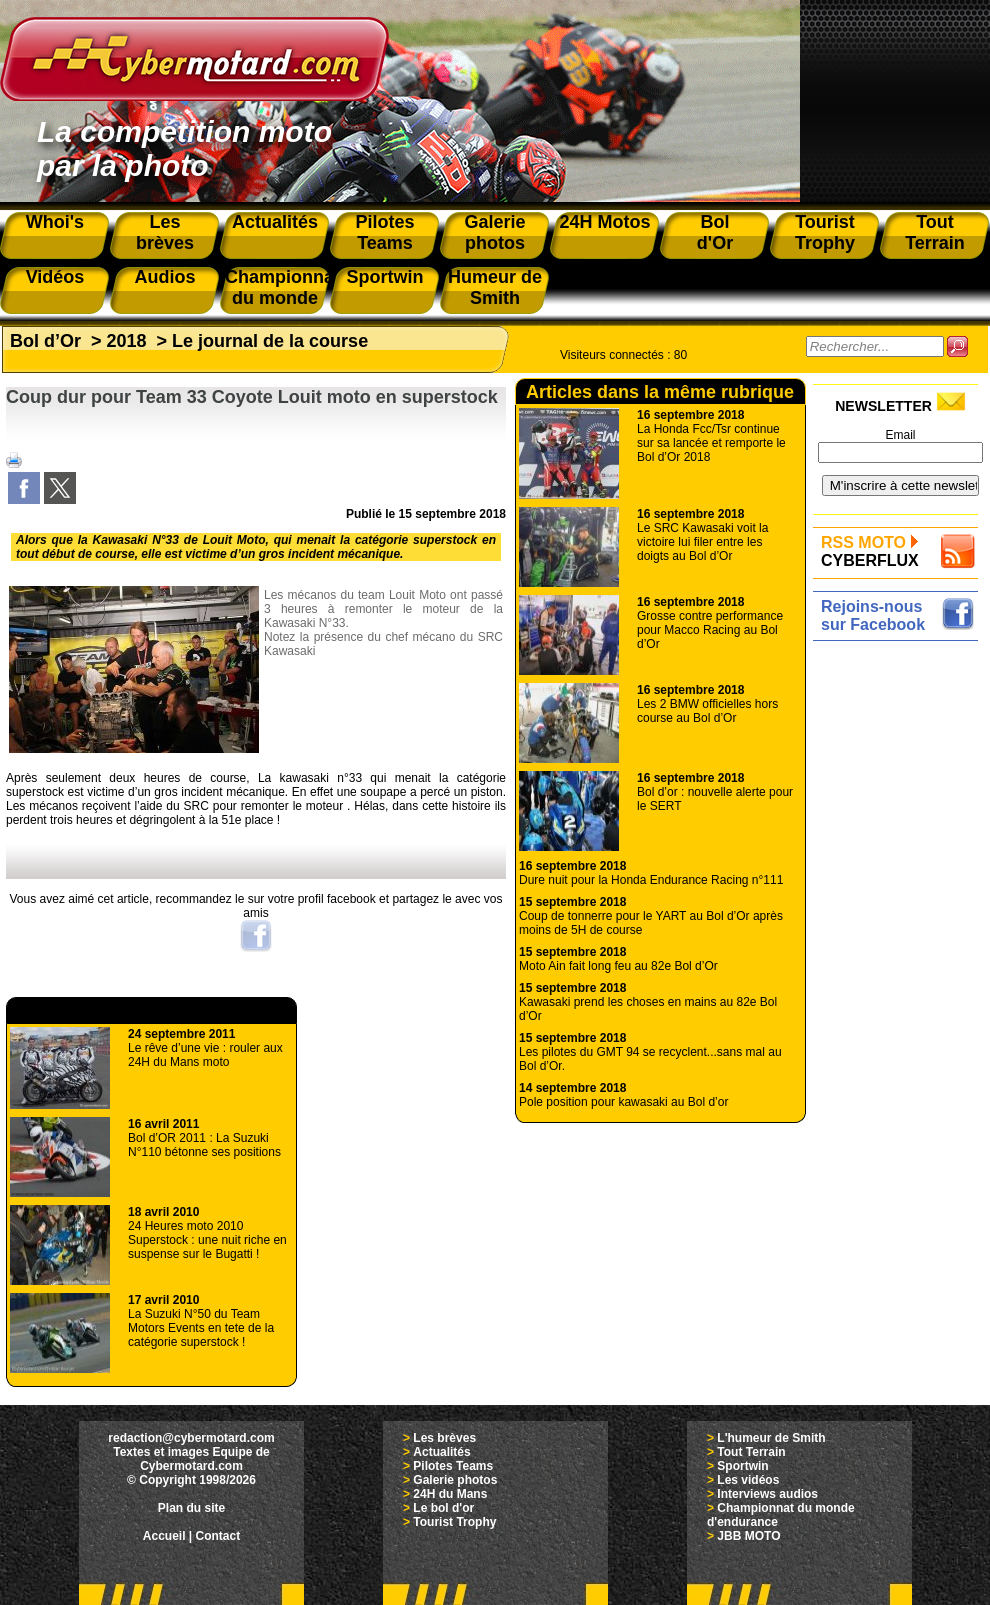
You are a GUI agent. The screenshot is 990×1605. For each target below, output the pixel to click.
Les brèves (444, 1438)
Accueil (164, 1536)
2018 (127, 341)
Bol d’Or (45, 341)
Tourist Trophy (454, 1522)
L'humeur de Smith (771, 1438)
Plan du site (191, 1508)
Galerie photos (455, 1480)
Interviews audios (767, 1494)
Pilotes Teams (453, 1466)
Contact (218, 1536)
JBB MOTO (748, 1536)
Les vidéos (748, 1480)
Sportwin (742, 1466)
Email (900, 435)
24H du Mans (450, 1494)
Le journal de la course (270, 341)
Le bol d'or (443, 1508)
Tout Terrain (751, 1452)
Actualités (441, 1452)
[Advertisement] (900, 947)
